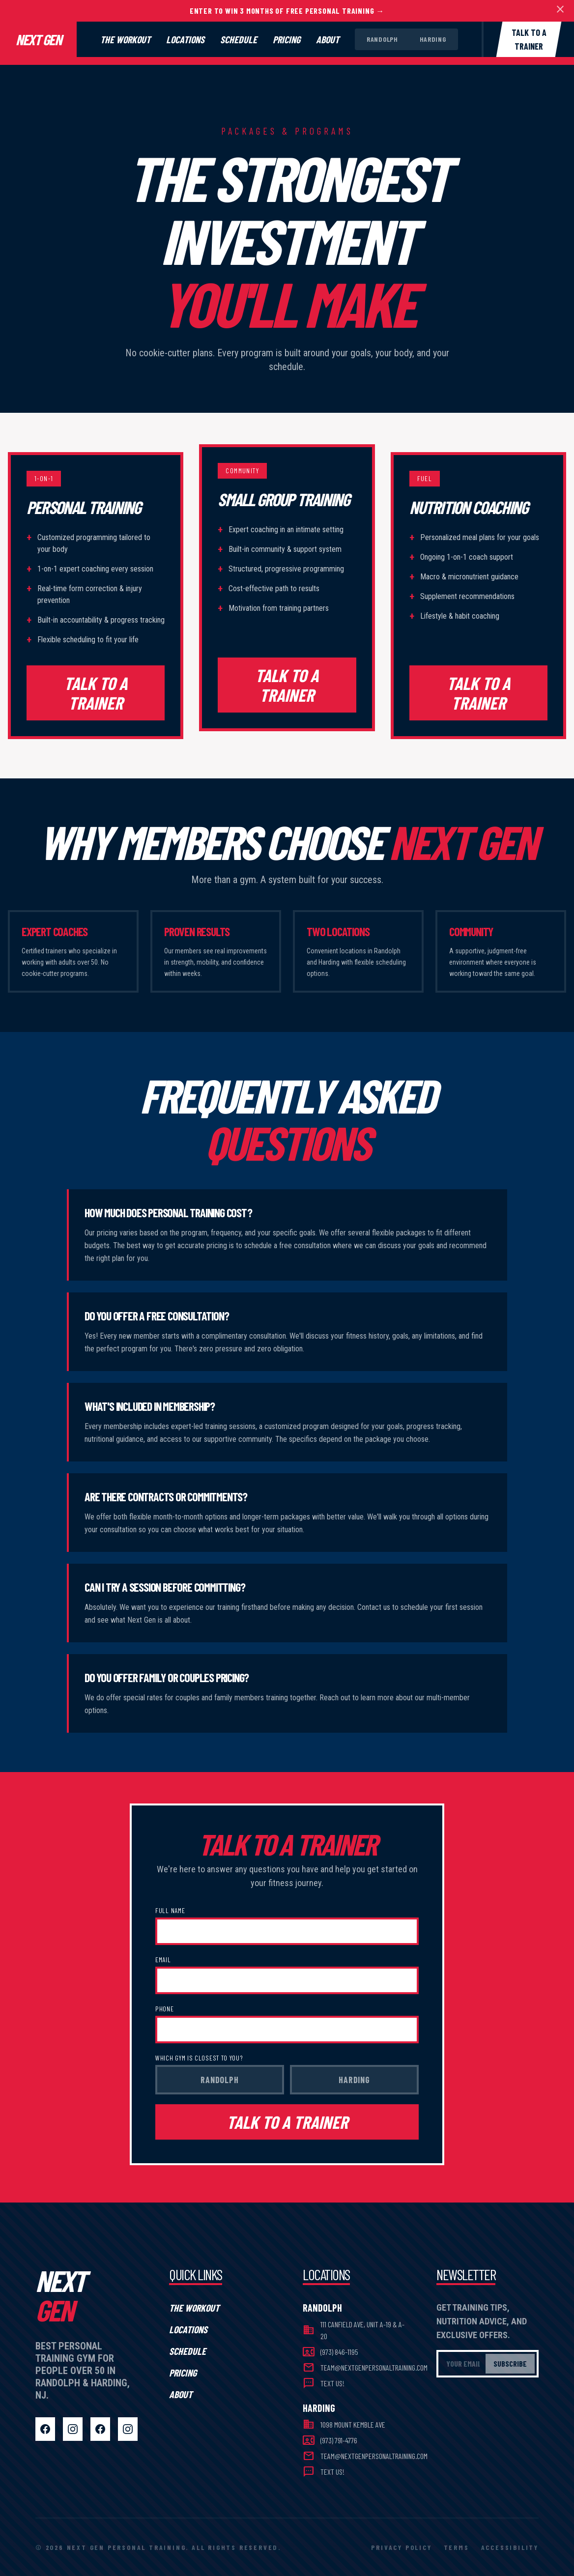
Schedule (238, 39)
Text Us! (332, 2383)
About (327, 39)
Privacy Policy (401, 2547)
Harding (433, 39)
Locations (185, 39)
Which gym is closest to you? (199, 2058)
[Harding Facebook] (100, 2429)
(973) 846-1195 (339, 2351)
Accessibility (510, 2547)
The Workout (125, 39)
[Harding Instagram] (128, 2429)
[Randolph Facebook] (45, 2429)
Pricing (286, 39)
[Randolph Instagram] (73, 2429)
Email (163, 1959)
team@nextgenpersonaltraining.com (374, 2367)
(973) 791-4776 (338, 2440)
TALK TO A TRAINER (95, 692)
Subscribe (510, 2363)
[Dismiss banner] (560, 11)
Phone (164, 2008)
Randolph (382, 39)
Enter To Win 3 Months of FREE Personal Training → (287, 10)
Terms (456, 2547)
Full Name (170, 1910)
